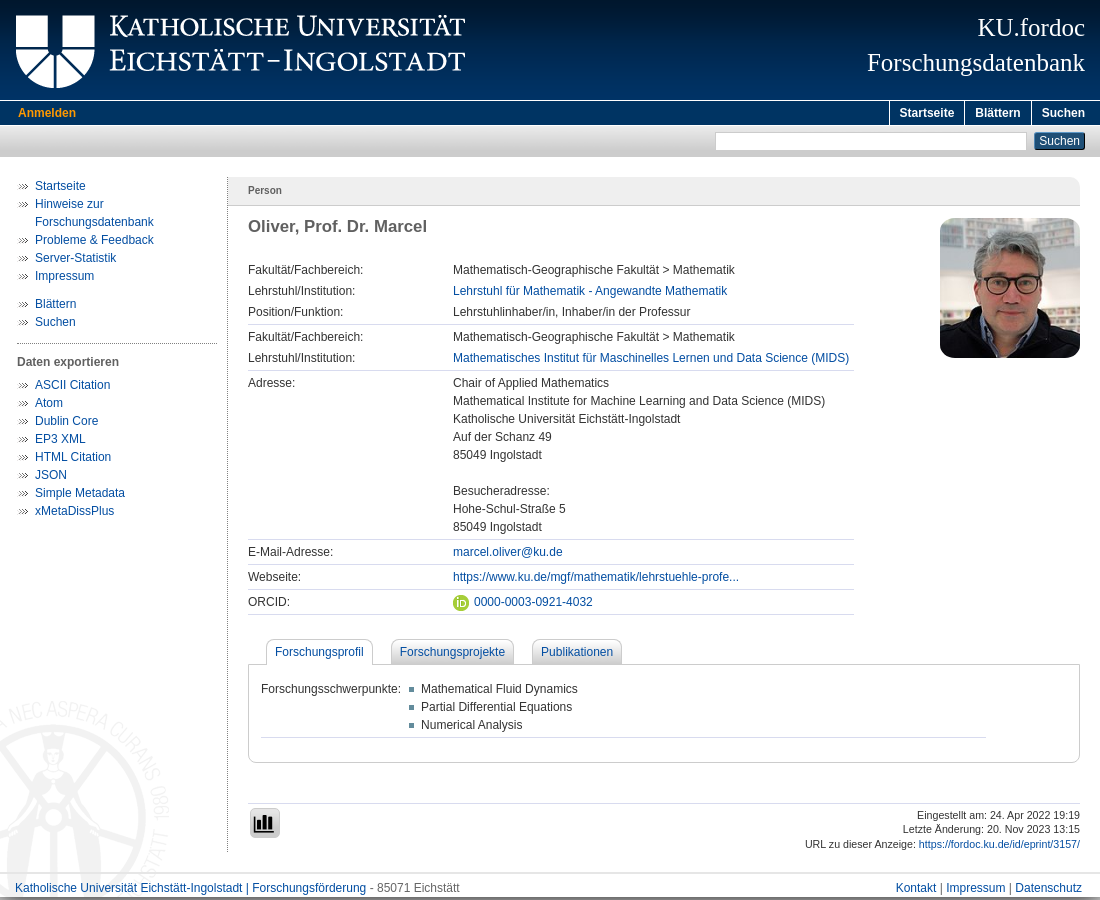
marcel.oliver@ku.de (508, 555)
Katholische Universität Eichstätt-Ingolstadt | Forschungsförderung (190, 891)
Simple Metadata (80, 496)
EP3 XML (60, 442)
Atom (49, 406)
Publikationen (577, 655)
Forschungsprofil (319, 655)
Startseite (927, 113)
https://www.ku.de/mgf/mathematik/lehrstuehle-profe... (596, 580)
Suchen (1063, 113)
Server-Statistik (75, 261)
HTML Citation (73, 460)
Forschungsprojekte (452, 655)
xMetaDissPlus (74, 514)
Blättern (997, 113)
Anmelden (47, 113)
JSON (51, 478)
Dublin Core (66, 424)
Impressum (64, 279)
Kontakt (916, 891)
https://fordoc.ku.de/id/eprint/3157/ (999, 847)
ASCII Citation (72, 388)
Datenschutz (1048, 891)
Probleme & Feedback (94, 243)
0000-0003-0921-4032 (523, 605)
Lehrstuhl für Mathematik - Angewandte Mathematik (590, 294)
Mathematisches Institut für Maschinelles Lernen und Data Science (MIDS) (651, 361)
